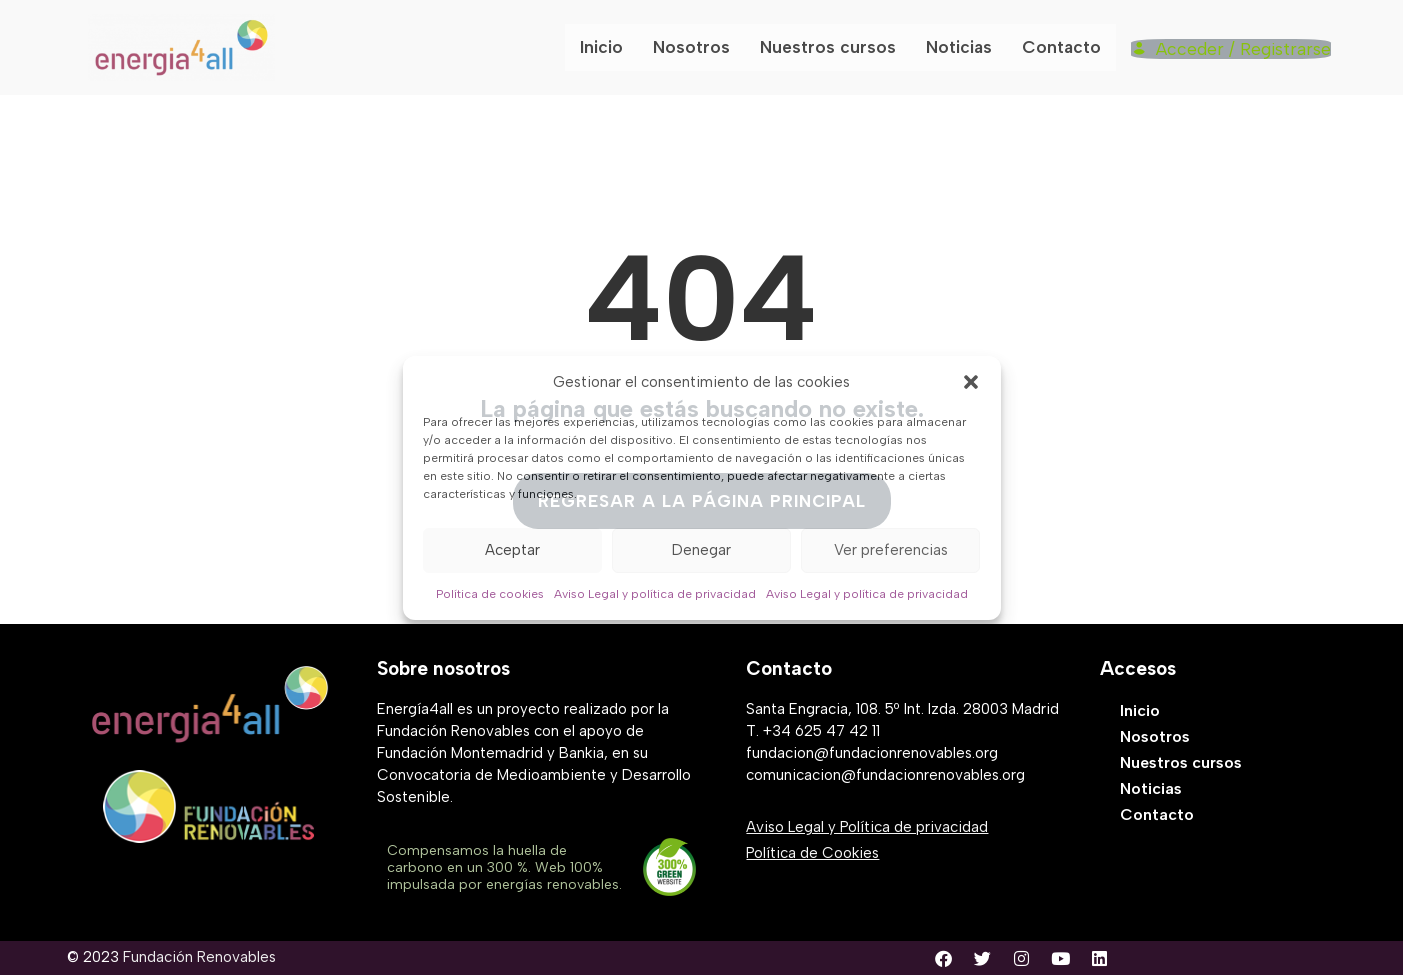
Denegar (701, 550)
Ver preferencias (891, 550)
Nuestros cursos (835, 47)
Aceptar (512, 550)
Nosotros (699, 47)
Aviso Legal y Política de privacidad (867, 827)
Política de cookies (490, 594)
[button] (971, 382)
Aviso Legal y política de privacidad (655, 594)
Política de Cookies (812, 853)
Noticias (965, 47)
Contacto (1066, 47)
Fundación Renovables (199, 957)
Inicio (610, 47)
